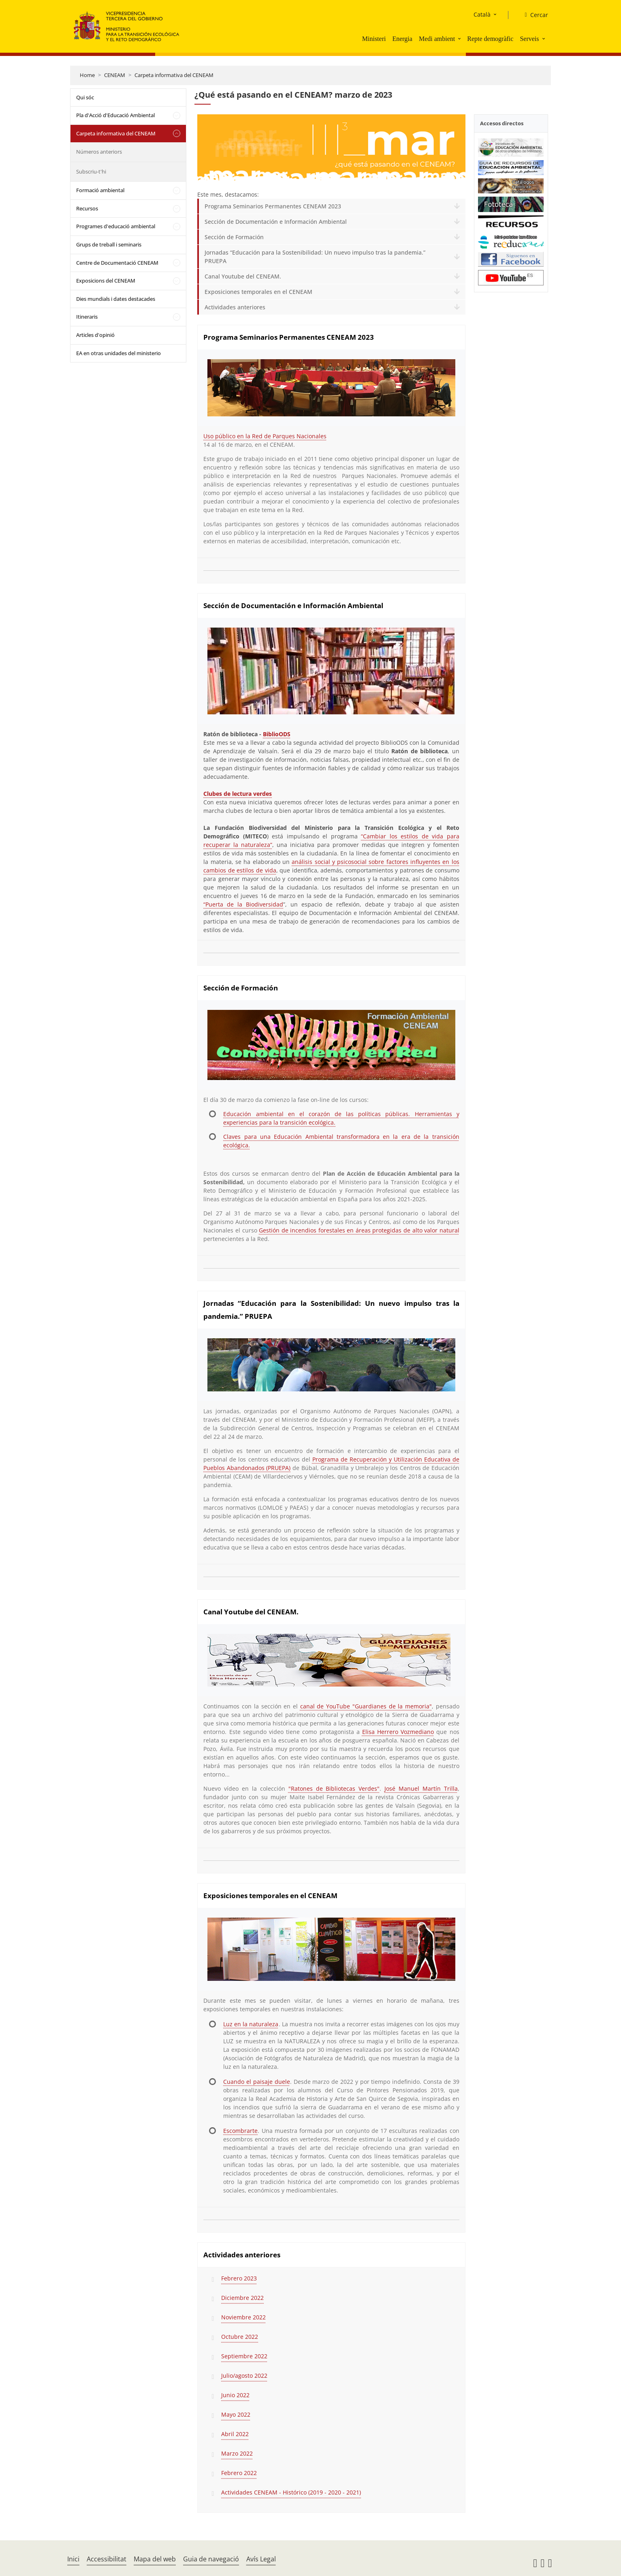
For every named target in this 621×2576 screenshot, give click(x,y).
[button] (460, 38)
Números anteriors (99, 151)
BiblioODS (276, 734)
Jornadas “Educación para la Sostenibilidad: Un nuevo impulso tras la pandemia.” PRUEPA (315, 257)
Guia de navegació (211, 2559)
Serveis (529, 38)
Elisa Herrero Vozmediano (398, 1732)
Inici (73, 2559)
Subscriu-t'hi (91, 171)
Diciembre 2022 (242, 2298)
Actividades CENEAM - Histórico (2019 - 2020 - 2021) (291, 2492)
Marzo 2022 (237, 2453)
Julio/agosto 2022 (244, 2375)
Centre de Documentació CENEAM (117, 262)
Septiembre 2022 (244, 2356)
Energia (402, 38)
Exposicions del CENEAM (105, 280)
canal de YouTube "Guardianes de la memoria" (366, 1706)
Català (482, 14)
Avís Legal (261, 2559)
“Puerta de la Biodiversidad (243, 904)
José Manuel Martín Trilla (421, 1788)
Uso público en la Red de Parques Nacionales (265, 436)
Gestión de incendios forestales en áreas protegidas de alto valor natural (359, 1230)
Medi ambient (437, 38)
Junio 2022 (235, 2395)
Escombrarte (240, 2131)
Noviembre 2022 (243, 2317)
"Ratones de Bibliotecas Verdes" (334, 1788)
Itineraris (87, 316)
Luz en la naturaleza (250, 2024)
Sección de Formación (234, 237)
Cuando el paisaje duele (256, 2081)
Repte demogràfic (490, 38)
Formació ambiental (100, 190)
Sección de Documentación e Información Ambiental (276, 221)
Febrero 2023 (239, 2278)
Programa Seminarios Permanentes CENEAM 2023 (273, 206)
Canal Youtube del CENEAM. (243, 276)
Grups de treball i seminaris (108, 244)
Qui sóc (85, 97)
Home (87, 75)
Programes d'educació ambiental (115, 226)
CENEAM (114, 75)
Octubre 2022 (239, 2336)
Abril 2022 (235, 2434)
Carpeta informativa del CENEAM (173, 75)
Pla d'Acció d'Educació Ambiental (115, 115)
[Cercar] (533, 15)
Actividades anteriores (235, 307)
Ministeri (374, 38)
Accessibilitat (106, 2559)
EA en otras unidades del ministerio (118, 353)
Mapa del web (155, 2559)
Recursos (87, 208)
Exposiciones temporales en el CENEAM (258, 292)
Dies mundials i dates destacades (115, 298)
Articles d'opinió (95, 335)
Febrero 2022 (239, 2473)
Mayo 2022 (235, 2414)
